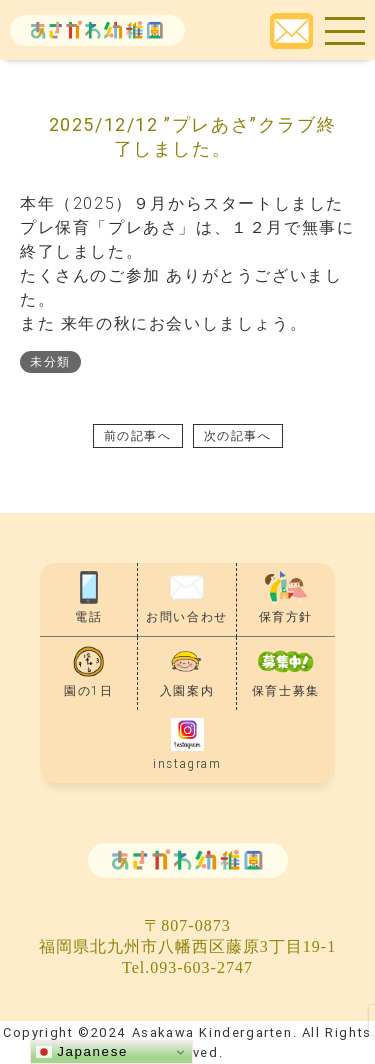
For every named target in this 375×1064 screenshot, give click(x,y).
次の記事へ (238, 435)
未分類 (50, 361)
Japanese (82, 1052)
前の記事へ (138, 435)
